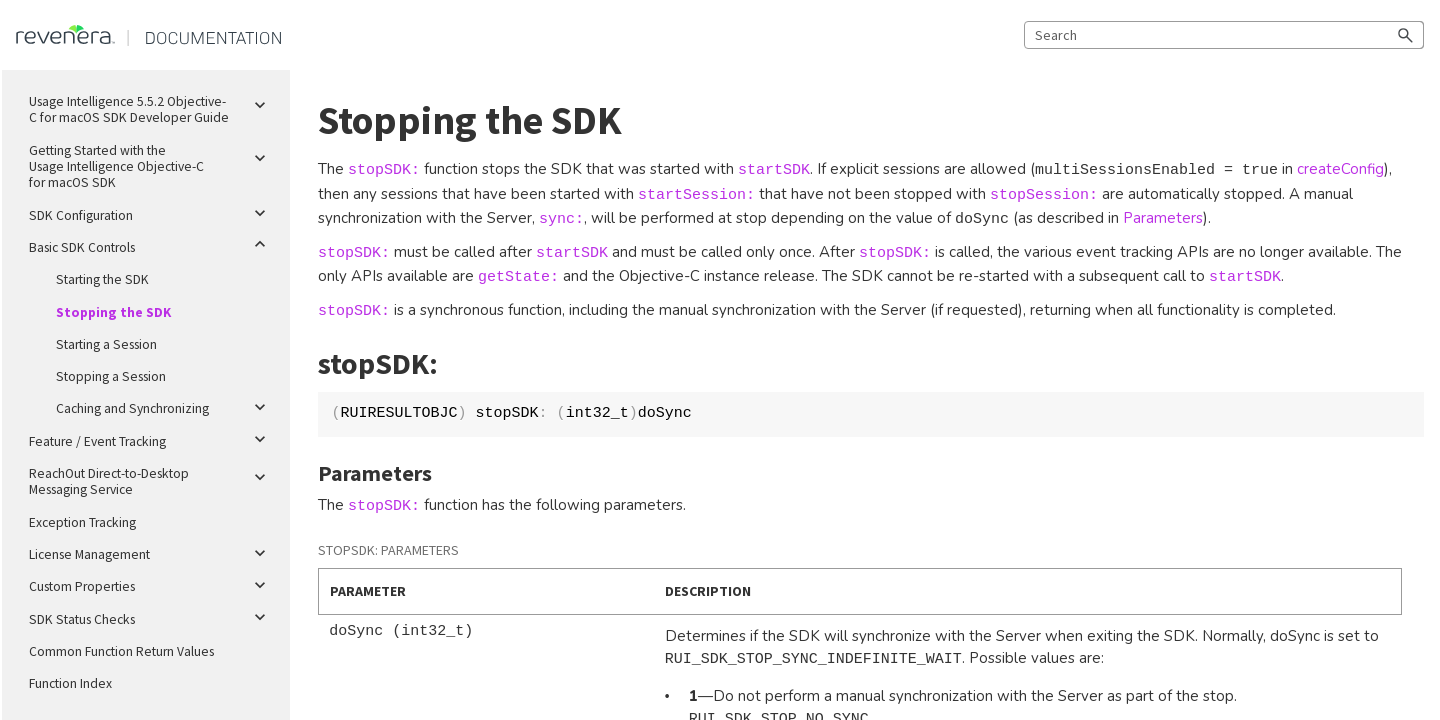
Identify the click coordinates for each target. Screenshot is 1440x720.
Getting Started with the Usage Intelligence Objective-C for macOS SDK (151, 163)
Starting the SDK (102, 279)
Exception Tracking (82, 522)
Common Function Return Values (121, 651)
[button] (1406, 35)
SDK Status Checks (151, 618)
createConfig (1340, 169)
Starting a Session (106, 344)
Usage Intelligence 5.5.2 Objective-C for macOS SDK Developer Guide (151, 106)
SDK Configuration (151, 214)
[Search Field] (1224, 35)
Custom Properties (151, 585)
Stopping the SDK (113, 312)
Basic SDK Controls (151, 244)
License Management (151, 553)
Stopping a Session (111, 376)
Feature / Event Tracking (151, 440)
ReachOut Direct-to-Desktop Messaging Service (151, 478)
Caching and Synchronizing (165, 407)
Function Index (70, 683)
